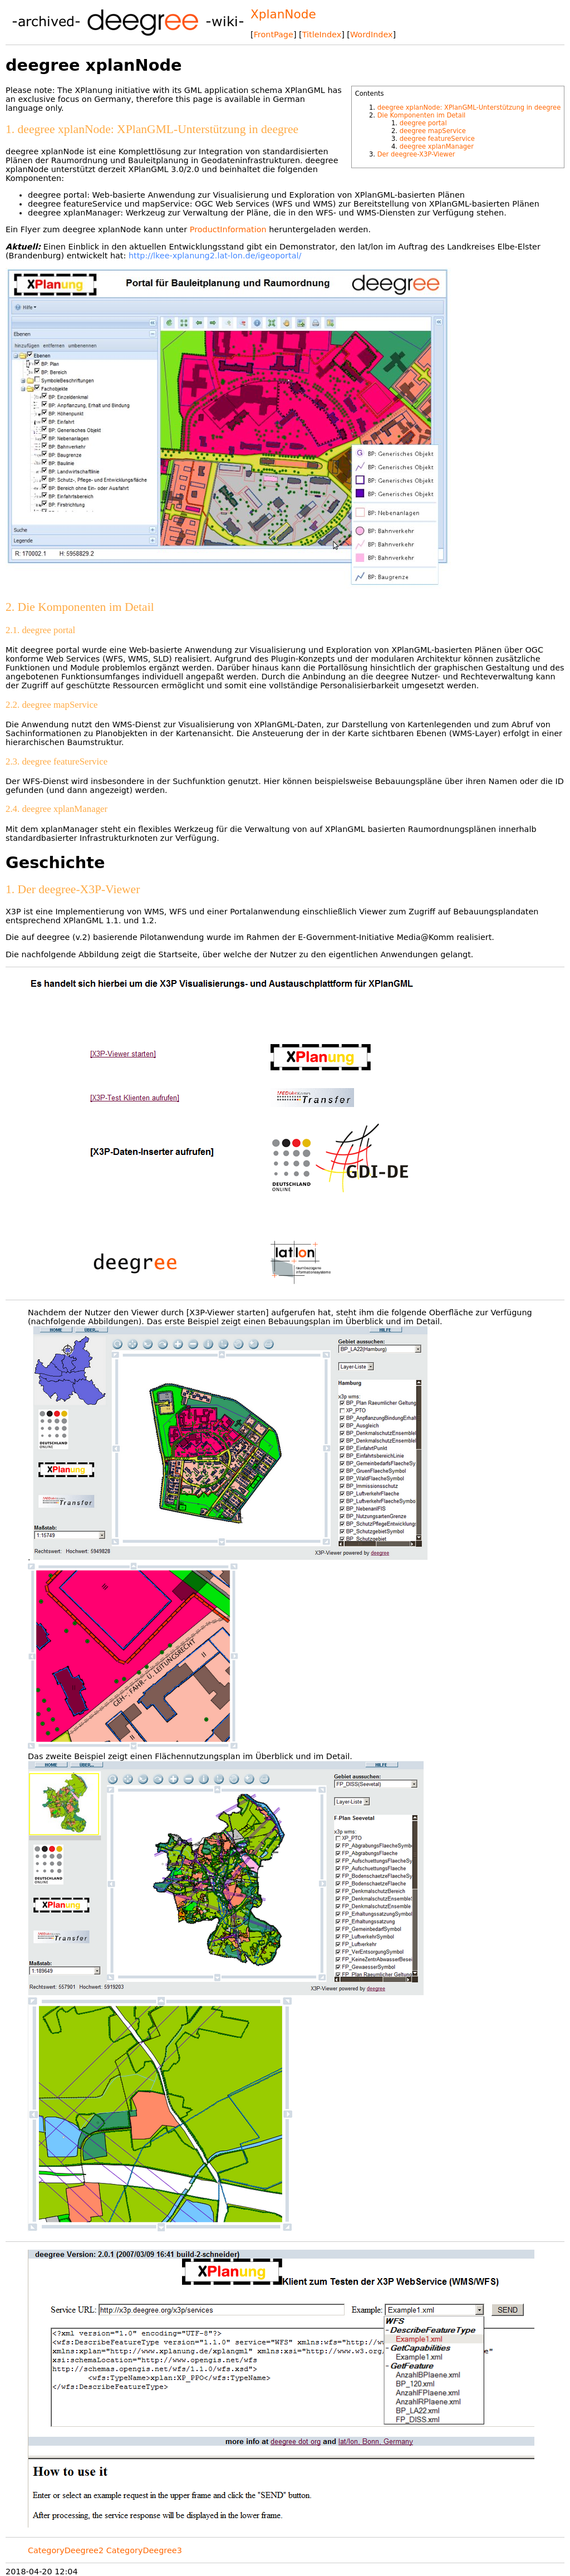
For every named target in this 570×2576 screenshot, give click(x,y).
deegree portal (423, 123)
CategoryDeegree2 (66, 2550)
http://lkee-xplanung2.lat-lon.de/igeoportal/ (215, 255)
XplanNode (283, 14)
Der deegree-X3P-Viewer (416, 154)
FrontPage (273, 34)
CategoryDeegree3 (144, 2550)
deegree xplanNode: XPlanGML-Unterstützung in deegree (469, 107)
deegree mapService (433, 131)
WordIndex (371, 34)
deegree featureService (437, 139)
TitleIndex (321, 34)
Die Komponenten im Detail (421, 115)
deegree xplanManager (437, 146)
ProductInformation (228, 229)
